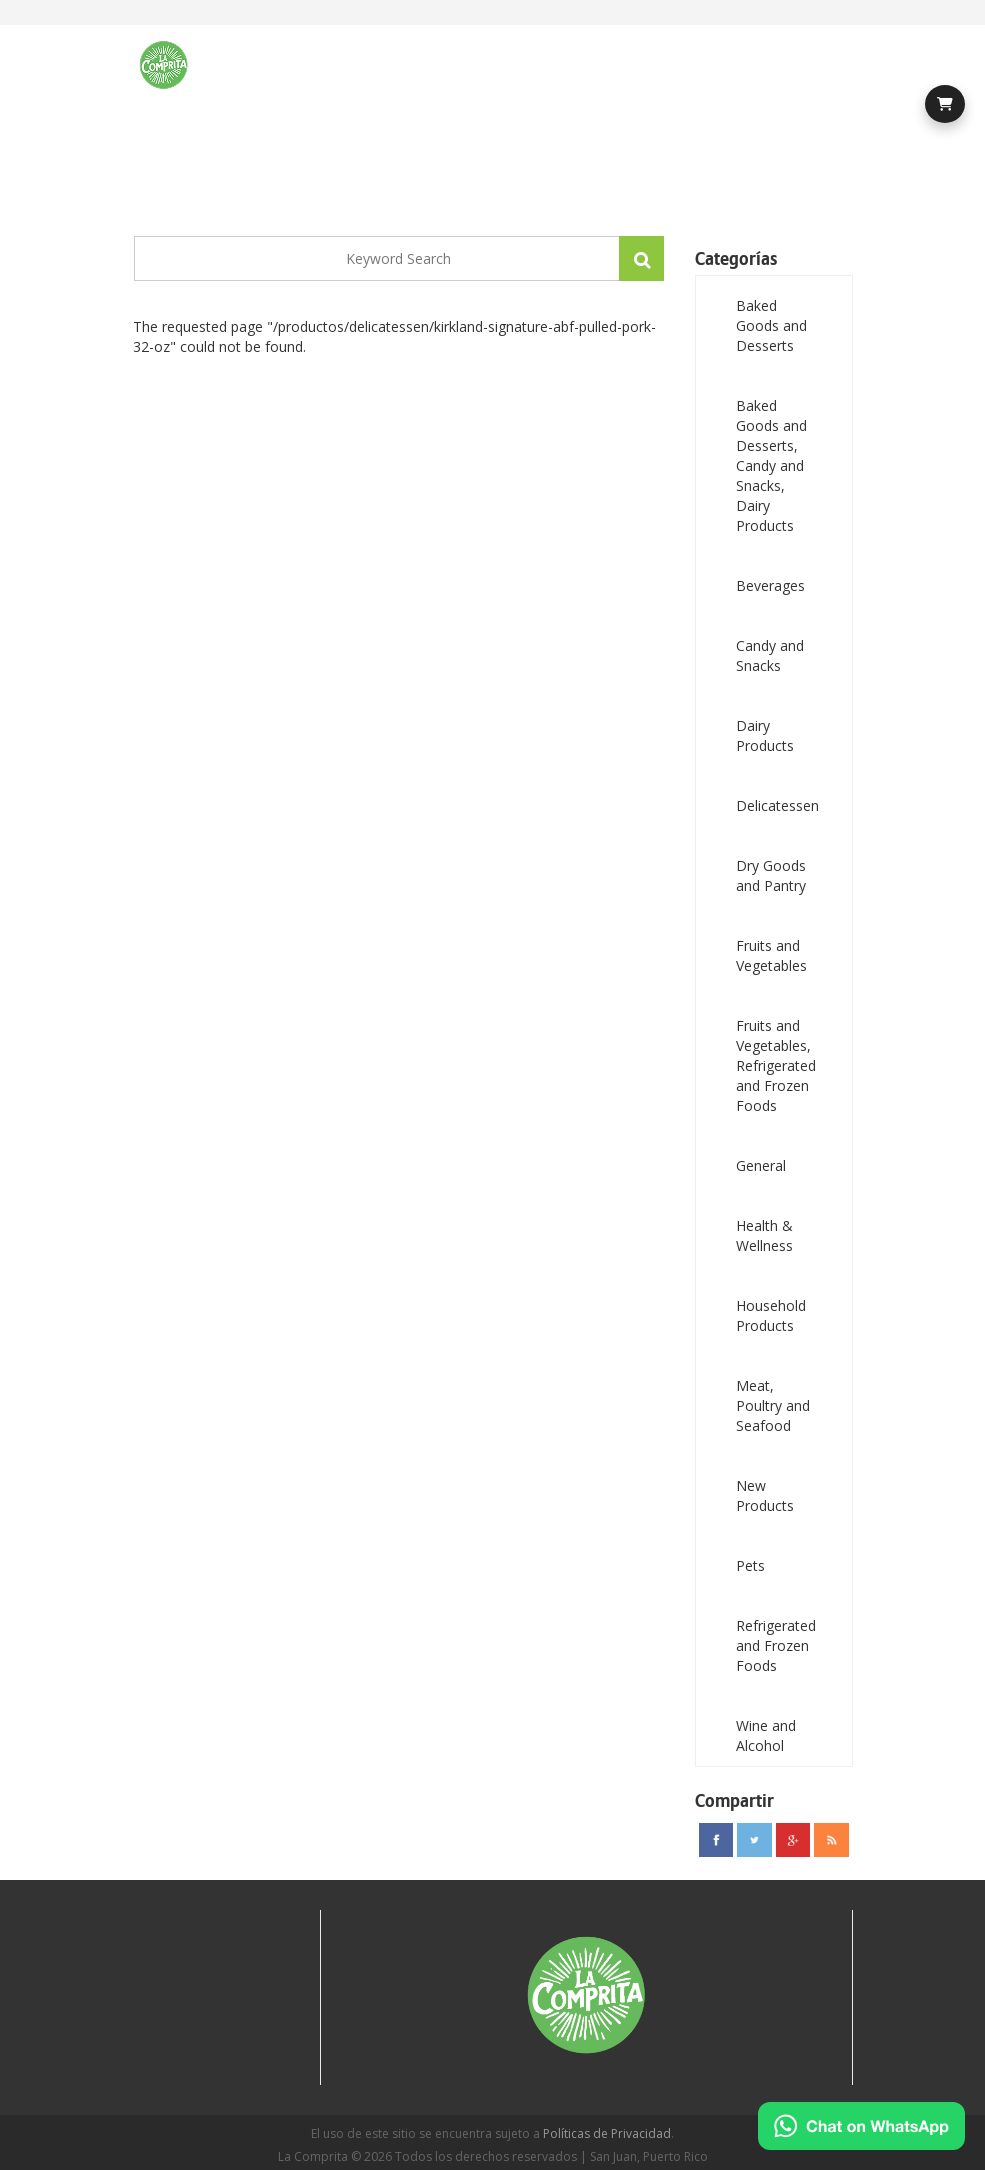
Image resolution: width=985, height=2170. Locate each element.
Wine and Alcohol (766, 1735)
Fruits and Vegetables (771, 955)
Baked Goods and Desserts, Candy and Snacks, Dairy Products (771, 465)
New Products (765, 1495)
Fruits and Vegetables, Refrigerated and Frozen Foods (776, 1065)
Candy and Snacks (770, 655)
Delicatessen (777, 805)
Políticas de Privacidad (607, 2133)
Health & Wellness (764, 1235)
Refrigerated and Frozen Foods (776, 1645)
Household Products (771, 1315)
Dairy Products (765, 735)
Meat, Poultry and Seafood (773, 1405)
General (761, 1165)
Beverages (770, 585)
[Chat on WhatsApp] (861, 2126)
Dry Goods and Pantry (771, 875)
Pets (750, 1565)
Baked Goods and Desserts (771, 325)
